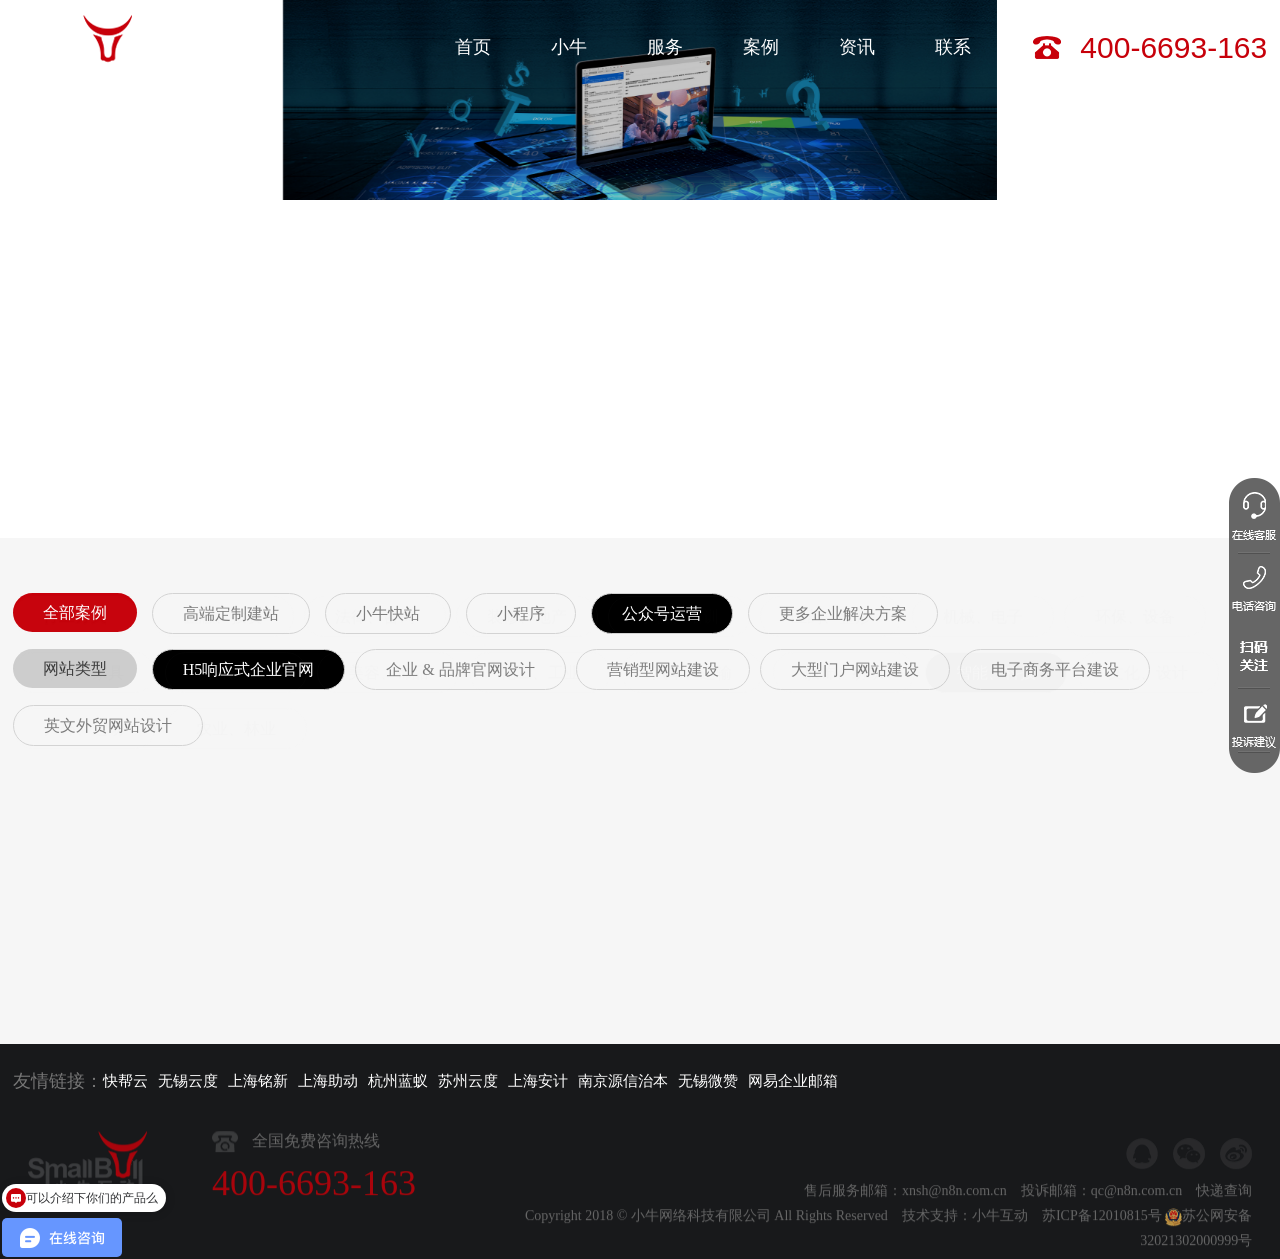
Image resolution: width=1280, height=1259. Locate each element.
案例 (761, 47)
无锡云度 (188, 1081)
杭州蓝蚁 (398, 1081)
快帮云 (125, 1081)
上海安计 (538, 1081)
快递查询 (1224, 1231)
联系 (953, 47)
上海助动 (328, 1081)
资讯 (857, 47)
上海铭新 (258, 1081)
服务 (665, 47)
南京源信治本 (623, 1081)
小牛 (569, 47)
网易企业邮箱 (793, 1081)
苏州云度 (468, 1081)
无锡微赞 (708, 1081)
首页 (473, 47)
